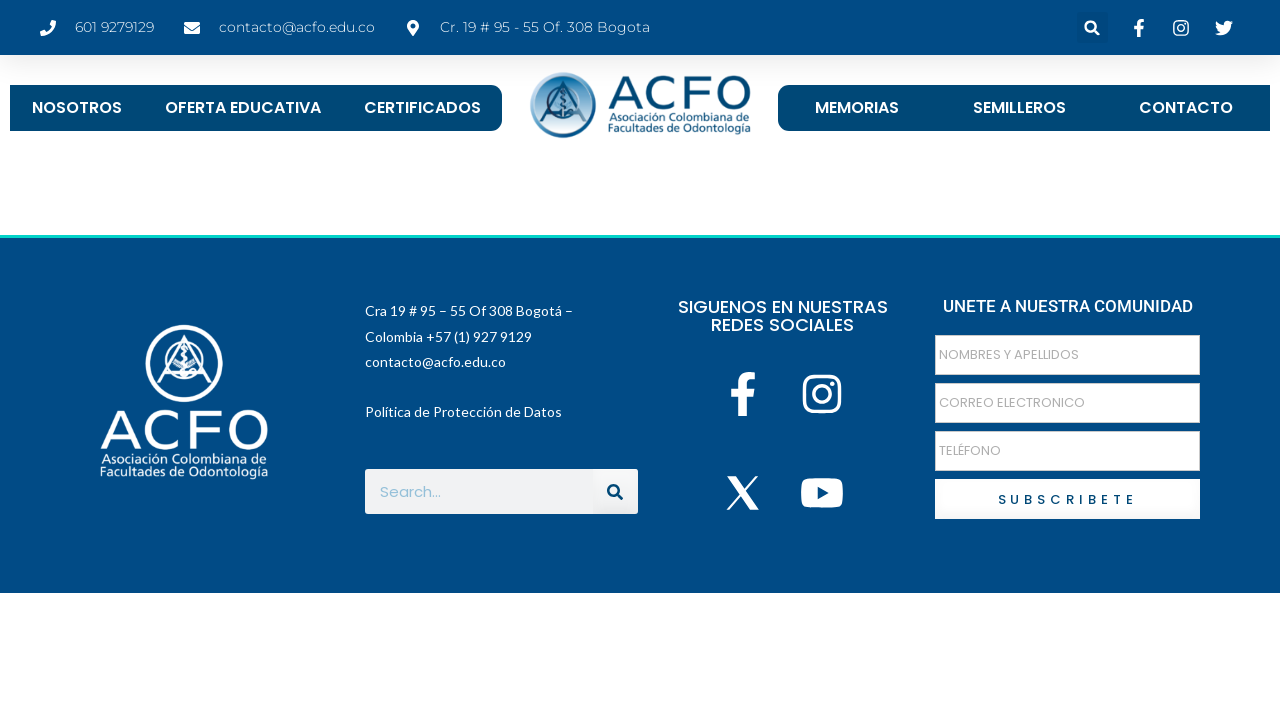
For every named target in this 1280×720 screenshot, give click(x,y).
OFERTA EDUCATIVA (243, 107)
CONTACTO (1186, 107)
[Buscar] (615, 491)
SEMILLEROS (1019, 107)
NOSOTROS (77, 107)
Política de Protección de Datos (463, 411)
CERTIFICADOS (422, 107)
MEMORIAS (857, 107)
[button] (1092, 27)
